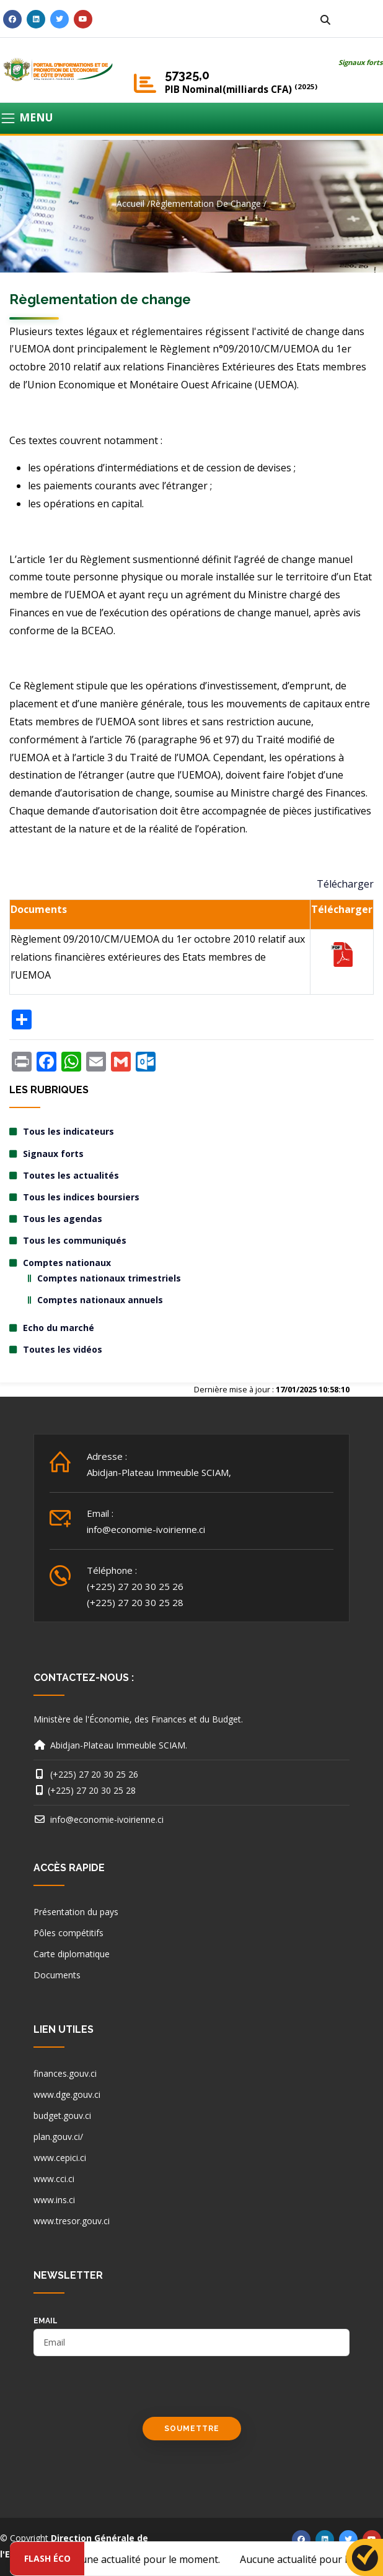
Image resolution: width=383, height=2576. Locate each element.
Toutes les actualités (71, 1175)
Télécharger (345, 884)
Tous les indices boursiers (81, 1197)
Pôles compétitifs (68, 1933)
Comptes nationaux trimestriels (109, 1278)
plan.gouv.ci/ (58, 2136)
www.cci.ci (53, 2179)
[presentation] (127, 2393)
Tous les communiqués (74, 1240)
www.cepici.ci (59, 2157)
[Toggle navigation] (191, 118)
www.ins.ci (54, 2200)
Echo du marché (58, 1328)
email (45, 2320)
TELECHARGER (342, 954)
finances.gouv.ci (65, 2073)
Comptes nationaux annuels (100, 1300)
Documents (57, 1975)
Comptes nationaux (67, 1262)
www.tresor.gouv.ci (71, 2221)
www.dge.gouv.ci (66, 2094)
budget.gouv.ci (62, 2115)
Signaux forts (360, 62)
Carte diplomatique (71, 1954)
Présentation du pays (75, 1912)
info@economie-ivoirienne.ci (146, 1529)
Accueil (130, 203)
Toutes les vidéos (62, 1349)
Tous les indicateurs (68, 1131)
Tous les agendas (62, 1219)
